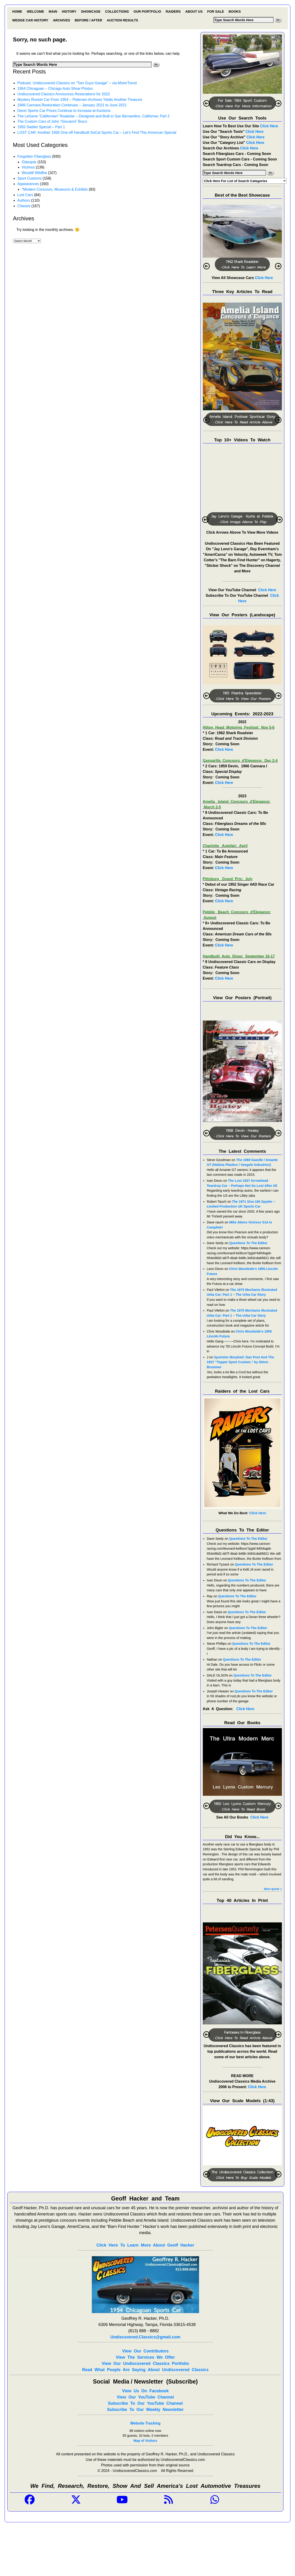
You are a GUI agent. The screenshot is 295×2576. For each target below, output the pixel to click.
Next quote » (273, 1971)
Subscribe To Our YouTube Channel (145, 2485)
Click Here (269, 208)
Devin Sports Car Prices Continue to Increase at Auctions (63, 193)
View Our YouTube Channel (145, 2479)
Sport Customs (29, 260)
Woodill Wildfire (34, 255)
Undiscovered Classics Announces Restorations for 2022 (63, 176)
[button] (206, 185)
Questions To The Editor (248, 1325)
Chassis (23, 288)
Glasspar (29, 244)
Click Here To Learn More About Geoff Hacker (145, 2327)
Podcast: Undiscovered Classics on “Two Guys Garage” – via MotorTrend (77, 165)
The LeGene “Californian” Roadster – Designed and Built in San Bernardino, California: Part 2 (93, 198)
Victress (28, 249)
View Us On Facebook (145, 2473)
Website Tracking (145, 2505)
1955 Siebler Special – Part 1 (41, 209)
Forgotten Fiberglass (34, 239)
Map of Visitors (145, 2523)
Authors (23, 283)
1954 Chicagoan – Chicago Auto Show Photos (55, 171)
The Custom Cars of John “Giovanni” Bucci (52, 204)
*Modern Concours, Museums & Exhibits (55, 272)
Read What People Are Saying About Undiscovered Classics (145, 2452)
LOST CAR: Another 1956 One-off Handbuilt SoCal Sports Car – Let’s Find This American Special (96, 215)
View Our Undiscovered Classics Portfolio (145, 2445)
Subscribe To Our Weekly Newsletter (145, 2491)
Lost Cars (25, 277)
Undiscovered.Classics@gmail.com (145, 2419)
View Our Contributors (145, 2433)
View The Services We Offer (145, 2439)
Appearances (28, 266)
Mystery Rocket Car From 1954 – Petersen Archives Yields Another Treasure (79, 182)
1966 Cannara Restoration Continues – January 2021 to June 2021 (72, 187)
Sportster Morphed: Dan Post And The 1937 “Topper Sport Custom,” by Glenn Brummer (240, 1444)
